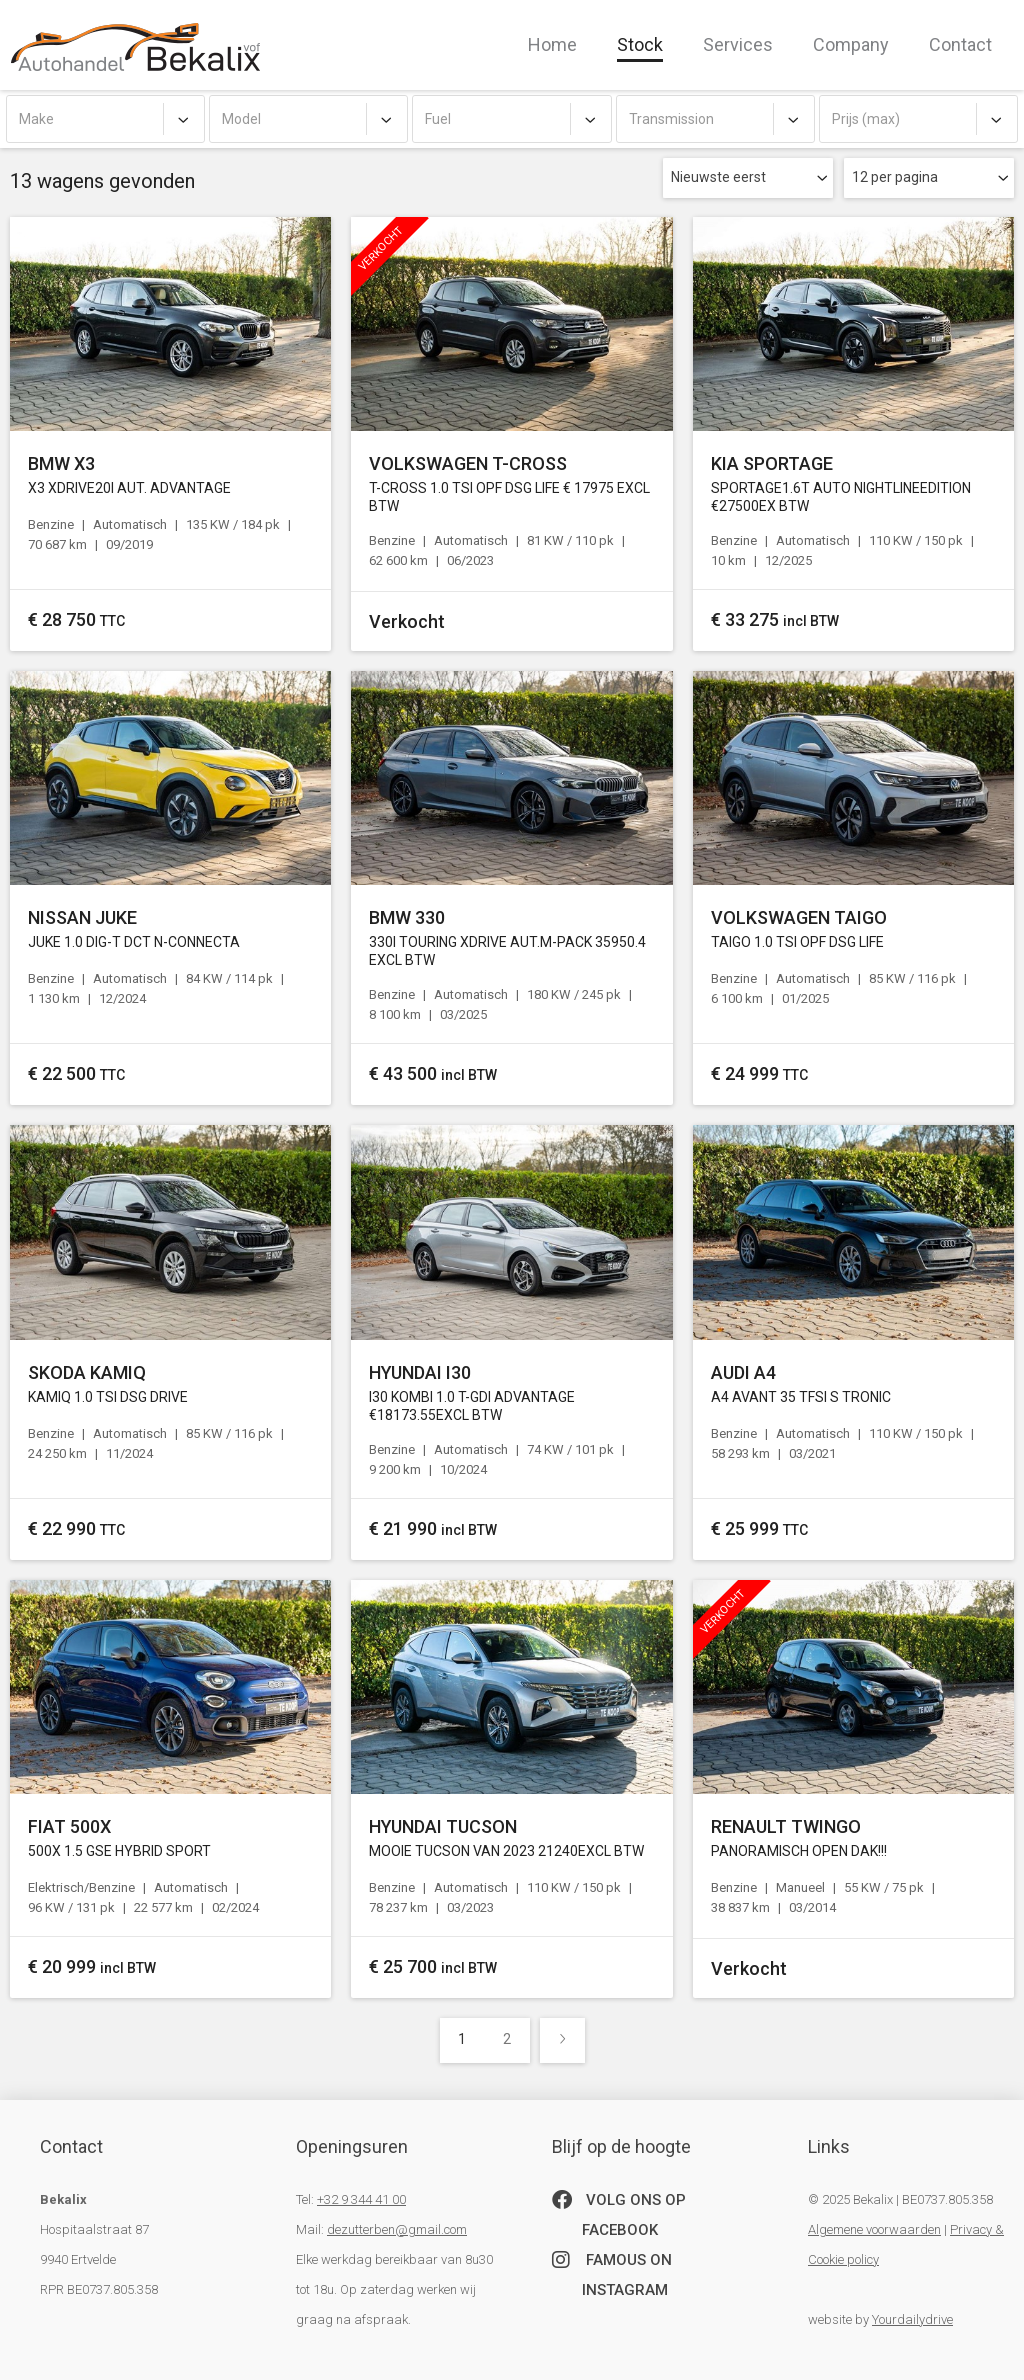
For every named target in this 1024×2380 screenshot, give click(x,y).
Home (552, 44)
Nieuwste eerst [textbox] (718, 177)
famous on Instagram (612, 2272)
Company (851, 44)
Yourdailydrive (912, 2319)
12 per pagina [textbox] (895, 177)
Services (738, 44)
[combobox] (105, 119)
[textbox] (105, 119)
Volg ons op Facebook (619, 2212)
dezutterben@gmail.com (397, 2229)
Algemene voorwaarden (874, 2229)
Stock (640, 44)
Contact (960, 44)
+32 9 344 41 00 (361, 2199)
